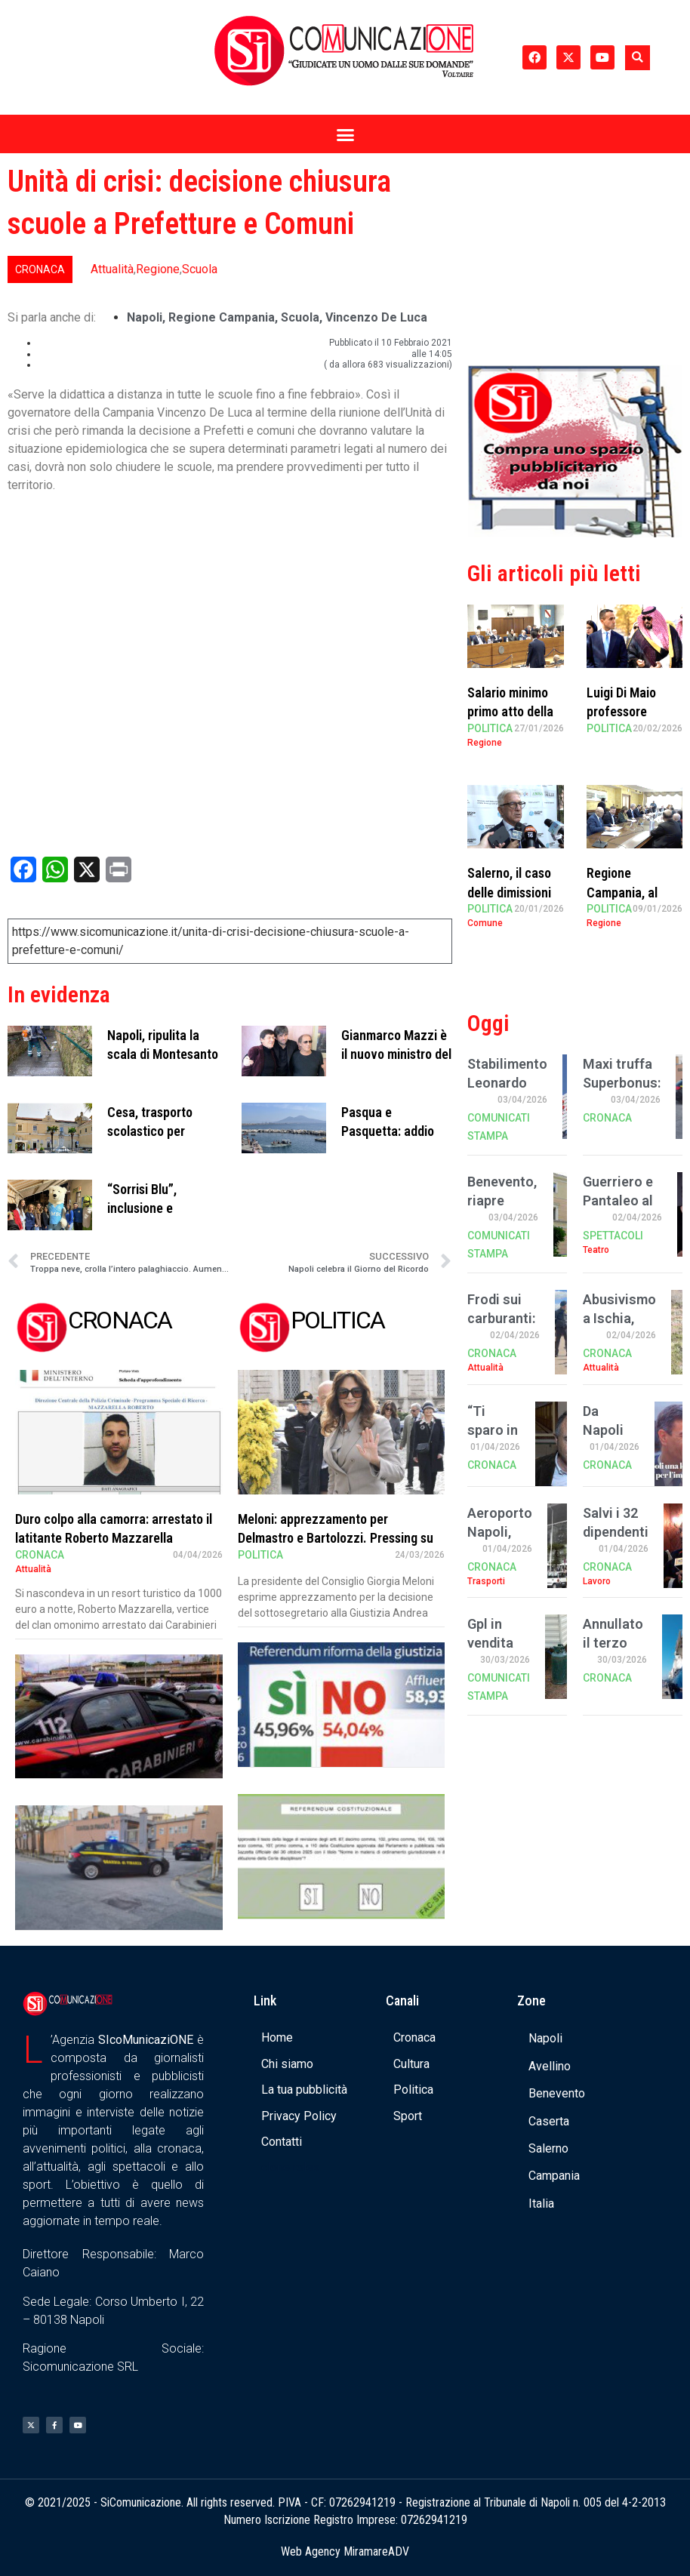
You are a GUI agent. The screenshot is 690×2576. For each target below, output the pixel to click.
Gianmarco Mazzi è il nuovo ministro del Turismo (396, 1054)
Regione (158, 269)
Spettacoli (613, 1236)
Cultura (411, 2064)
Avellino (549, 2066)
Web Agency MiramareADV (345, 2551)
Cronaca (40, 269)
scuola (300, 317)
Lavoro (597, 1581)
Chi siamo (287, 2064)
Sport (407, 2116)
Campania (554, 2175)
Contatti (281, 2141)
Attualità (112, 269)
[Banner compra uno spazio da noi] (574, 533)
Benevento (556, 2093)
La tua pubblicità (304, 2089)
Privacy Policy (299, 2116)
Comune (485, 923)
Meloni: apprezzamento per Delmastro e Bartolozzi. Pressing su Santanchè (335, 1538)
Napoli (144, 317)
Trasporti (486, 1581)
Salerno (548, 2148)
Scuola (199, 269)
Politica (260, 1555)
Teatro (596, 1250)
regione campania (221, 317)
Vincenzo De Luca (376, 317)
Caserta (548, 2121)
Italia (541, 2203)
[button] (637, 57)
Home (277, 2037)
